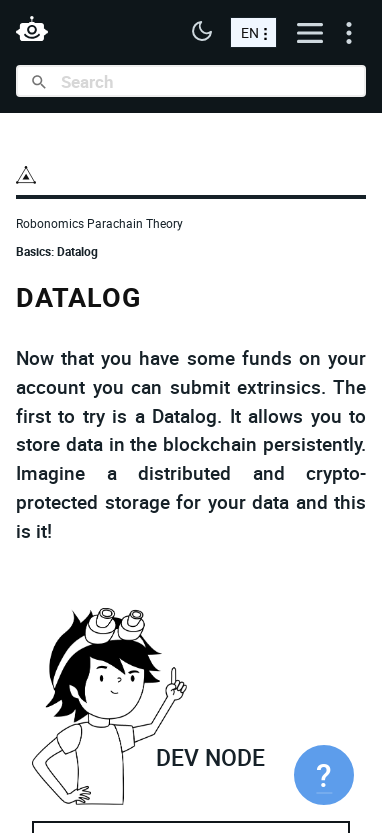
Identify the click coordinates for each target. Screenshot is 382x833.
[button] (202, 33)
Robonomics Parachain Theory (99, 223)
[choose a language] (253, 32)
